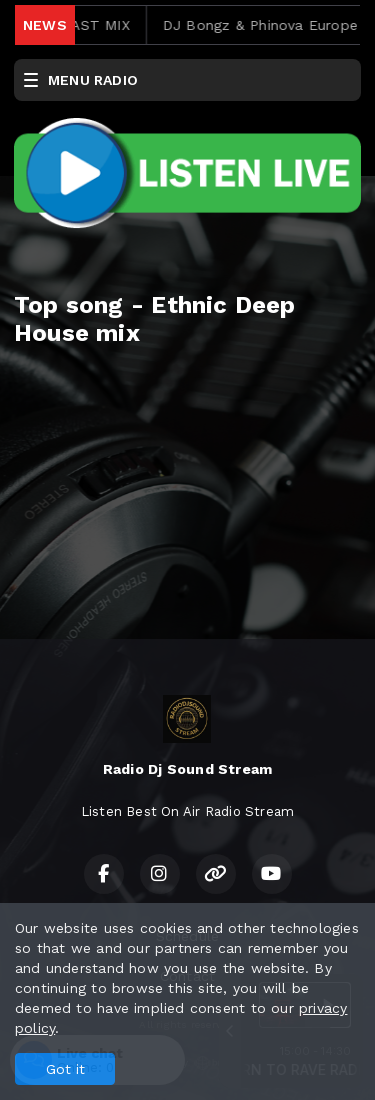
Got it (65, 1069)
